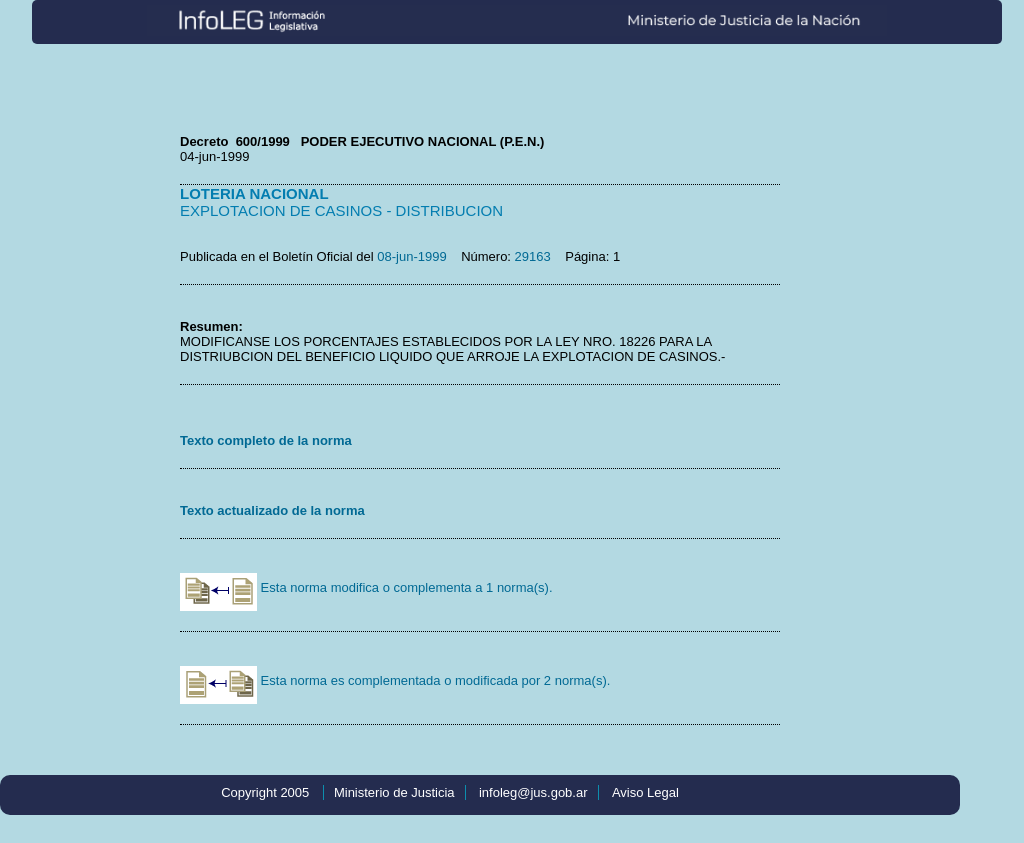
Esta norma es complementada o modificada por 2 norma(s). (395, 680)
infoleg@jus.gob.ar (533, 792)
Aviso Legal (645, 792)
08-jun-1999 (411, 256)
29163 (533, 256)
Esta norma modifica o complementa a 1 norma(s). (366, 587)
